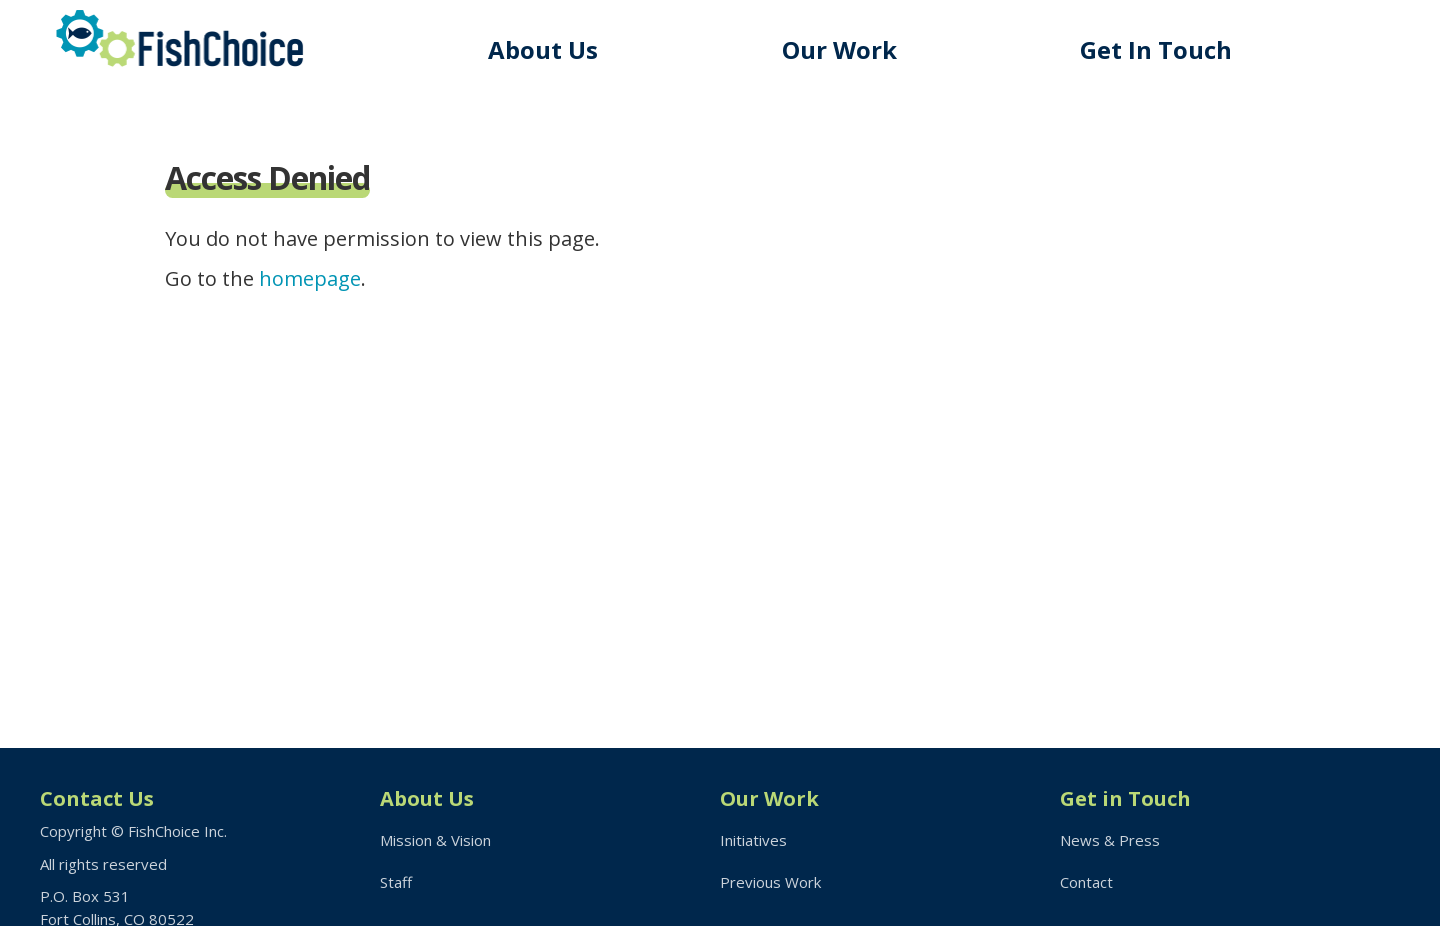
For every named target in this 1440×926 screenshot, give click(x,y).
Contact (1086, 882)
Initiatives (753, 840)
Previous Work (770, 882)
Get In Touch (1156, 49)
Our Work (839, 49)
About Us (543, 49)
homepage (310, 278)
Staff (396, 882)
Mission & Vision (435, 840)
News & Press (1110, 840)
